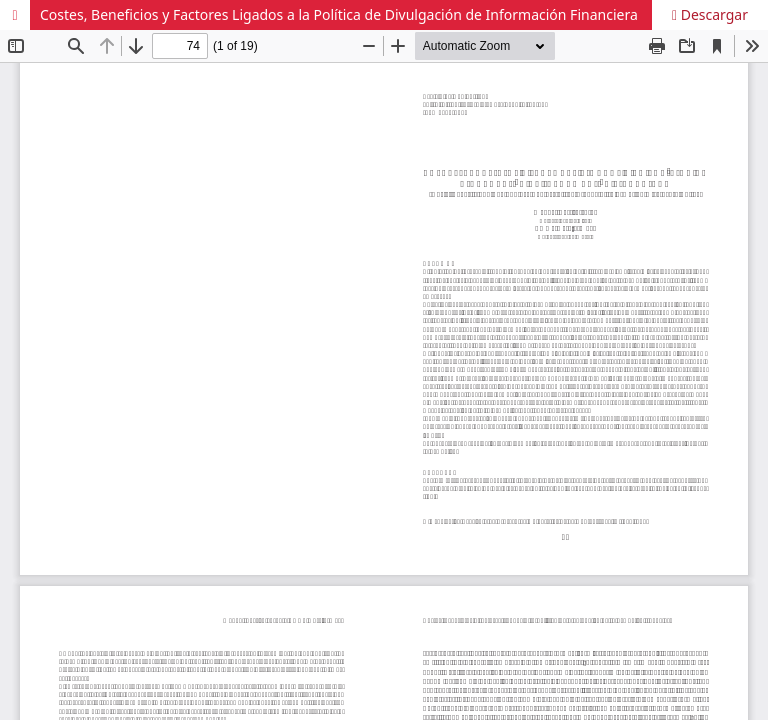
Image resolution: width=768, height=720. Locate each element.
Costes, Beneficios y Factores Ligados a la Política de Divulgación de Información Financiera (339, 14)
